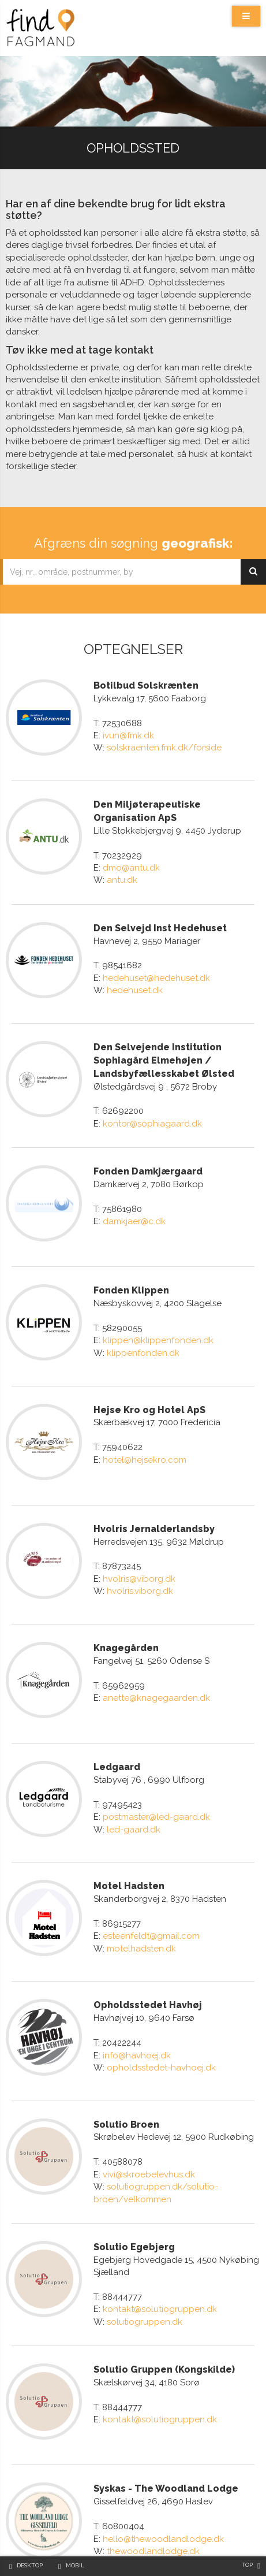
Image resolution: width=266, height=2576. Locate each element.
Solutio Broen (126, 2048)
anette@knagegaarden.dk (156, 1653)
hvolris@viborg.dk (139, 1541)
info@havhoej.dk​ (137, 1987)
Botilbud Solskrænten (145, 685)
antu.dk (122, 872)
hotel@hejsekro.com (144, 1429)
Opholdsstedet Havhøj (147, 1937)
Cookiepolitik (111, 2546)
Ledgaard (116, 1714)
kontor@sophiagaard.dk (152, 1108)
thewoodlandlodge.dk (153, 2468)
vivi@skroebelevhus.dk (149, 2099)
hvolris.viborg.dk (140, 1553)
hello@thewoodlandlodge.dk (163, 2456)
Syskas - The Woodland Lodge (165, 2405)
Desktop (30, 2565)
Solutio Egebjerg (134, 2171)
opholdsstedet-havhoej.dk (161, 2000)
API (71, 2546)
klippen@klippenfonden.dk (158, 1318)
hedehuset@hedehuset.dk (156, 970)
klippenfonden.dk (143, 1330)
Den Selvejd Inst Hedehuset (160, 920)
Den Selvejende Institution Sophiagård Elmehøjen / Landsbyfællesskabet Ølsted (163, 1045)
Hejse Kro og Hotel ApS (149, 1379)
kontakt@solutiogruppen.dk (160, 2234)
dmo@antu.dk (131, 860)
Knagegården (126, 1602)
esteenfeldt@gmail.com (151, 1876)
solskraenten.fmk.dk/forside (164, 747)
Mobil (75, 2565)
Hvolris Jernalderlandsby (154, 1490)
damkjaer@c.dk (134, 1206)
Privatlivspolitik (172, 2546)
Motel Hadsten (128, 1825)
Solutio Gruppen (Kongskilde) (164, 2294)
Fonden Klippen (131, 1267)
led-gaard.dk (133, 1776)
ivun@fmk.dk (128, 735)
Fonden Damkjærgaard (148, 1156)
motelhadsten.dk (141, 1888)
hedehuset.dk (135, 982)
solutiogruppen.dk (144, 2246)
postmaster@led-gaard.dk (156, 1764)
